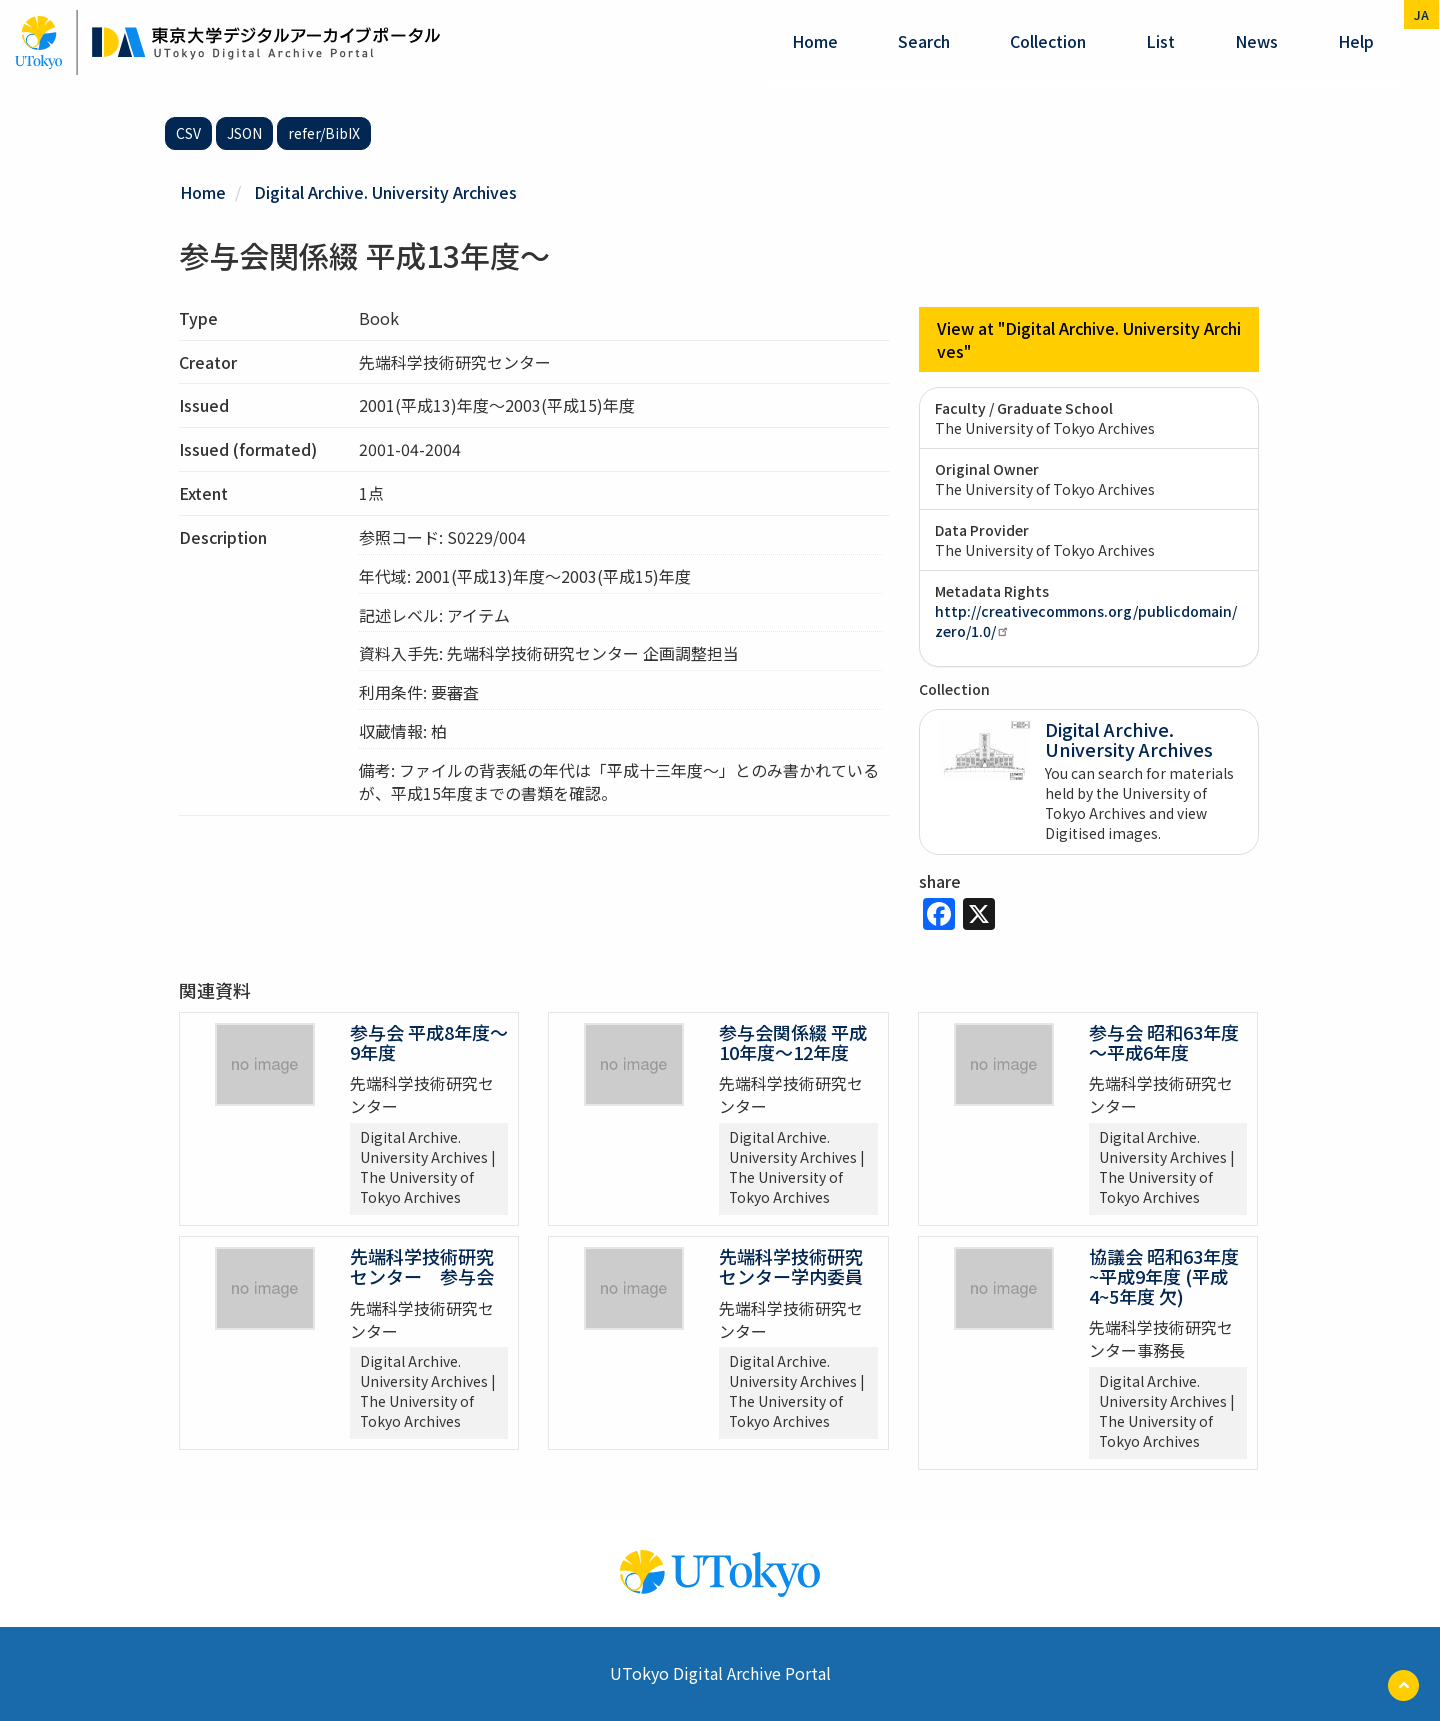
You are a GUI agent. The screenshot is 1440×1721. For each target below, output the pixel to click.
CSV (188, 133)
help (1356, 41)
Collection (1048, 41)
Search (924, 41)
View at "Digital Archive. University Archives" (1089, 339)
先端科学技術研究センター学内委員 (791, 1266)
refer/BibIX (324, 133)
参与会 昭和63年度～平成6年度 (1164, 1042)
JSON (244, 133)
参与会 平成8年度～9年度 (429, 1042)
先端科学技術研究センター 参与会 (422, 1266)
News (1256, 41)
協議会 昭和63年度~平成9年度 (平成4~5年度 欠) (1164, 1276)
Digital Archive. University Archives (385, 192)
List (1160, 41)
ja (1421, 14)
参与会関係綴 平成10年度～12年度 (793, 1042)
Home (815, 41)
